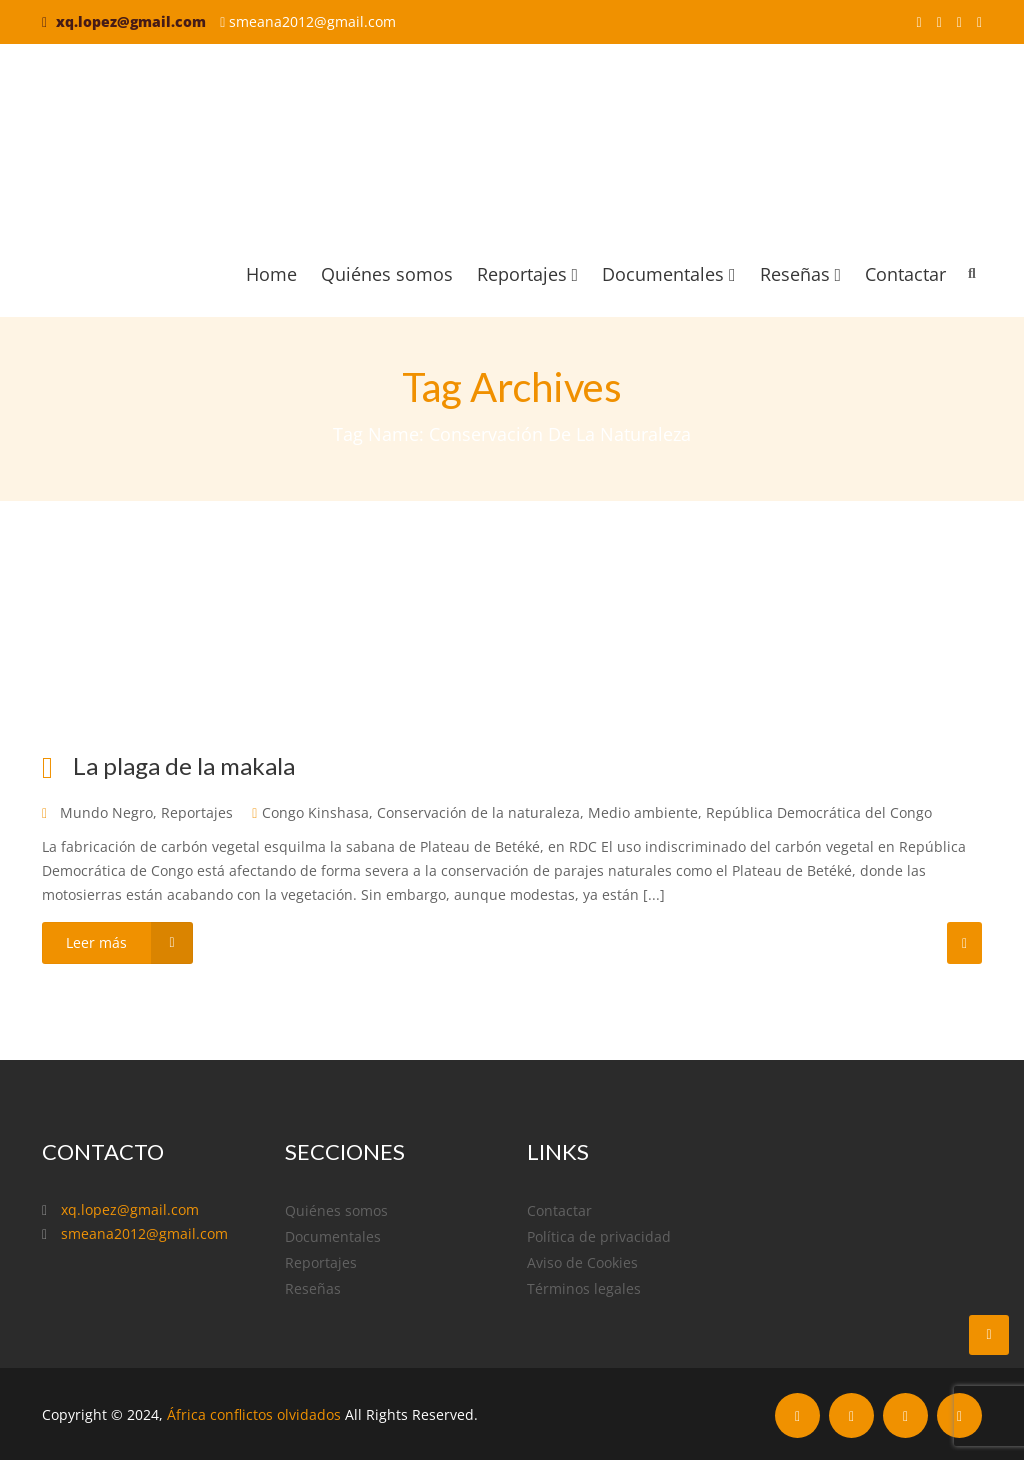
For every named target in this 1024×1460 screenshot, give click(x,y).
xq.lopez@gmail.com (131, 21)
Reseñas (800, 274)
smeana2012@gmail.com (312, 21)
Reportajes (527, 274)
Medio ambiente (643, 812)
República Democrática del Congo (819, 812)
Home (271, 274)
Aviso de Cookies (582, 1262)
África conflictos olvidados (254, 1414)
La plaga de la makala (184, 765)
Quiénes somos (387, 274)
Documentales (668, 274)
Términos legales (584, 1288)
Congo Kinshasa (315, 812)
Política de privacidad (599, 1236)
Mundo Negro (106, 812)
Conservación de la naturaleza (478, 812)
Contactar (905, 274)
